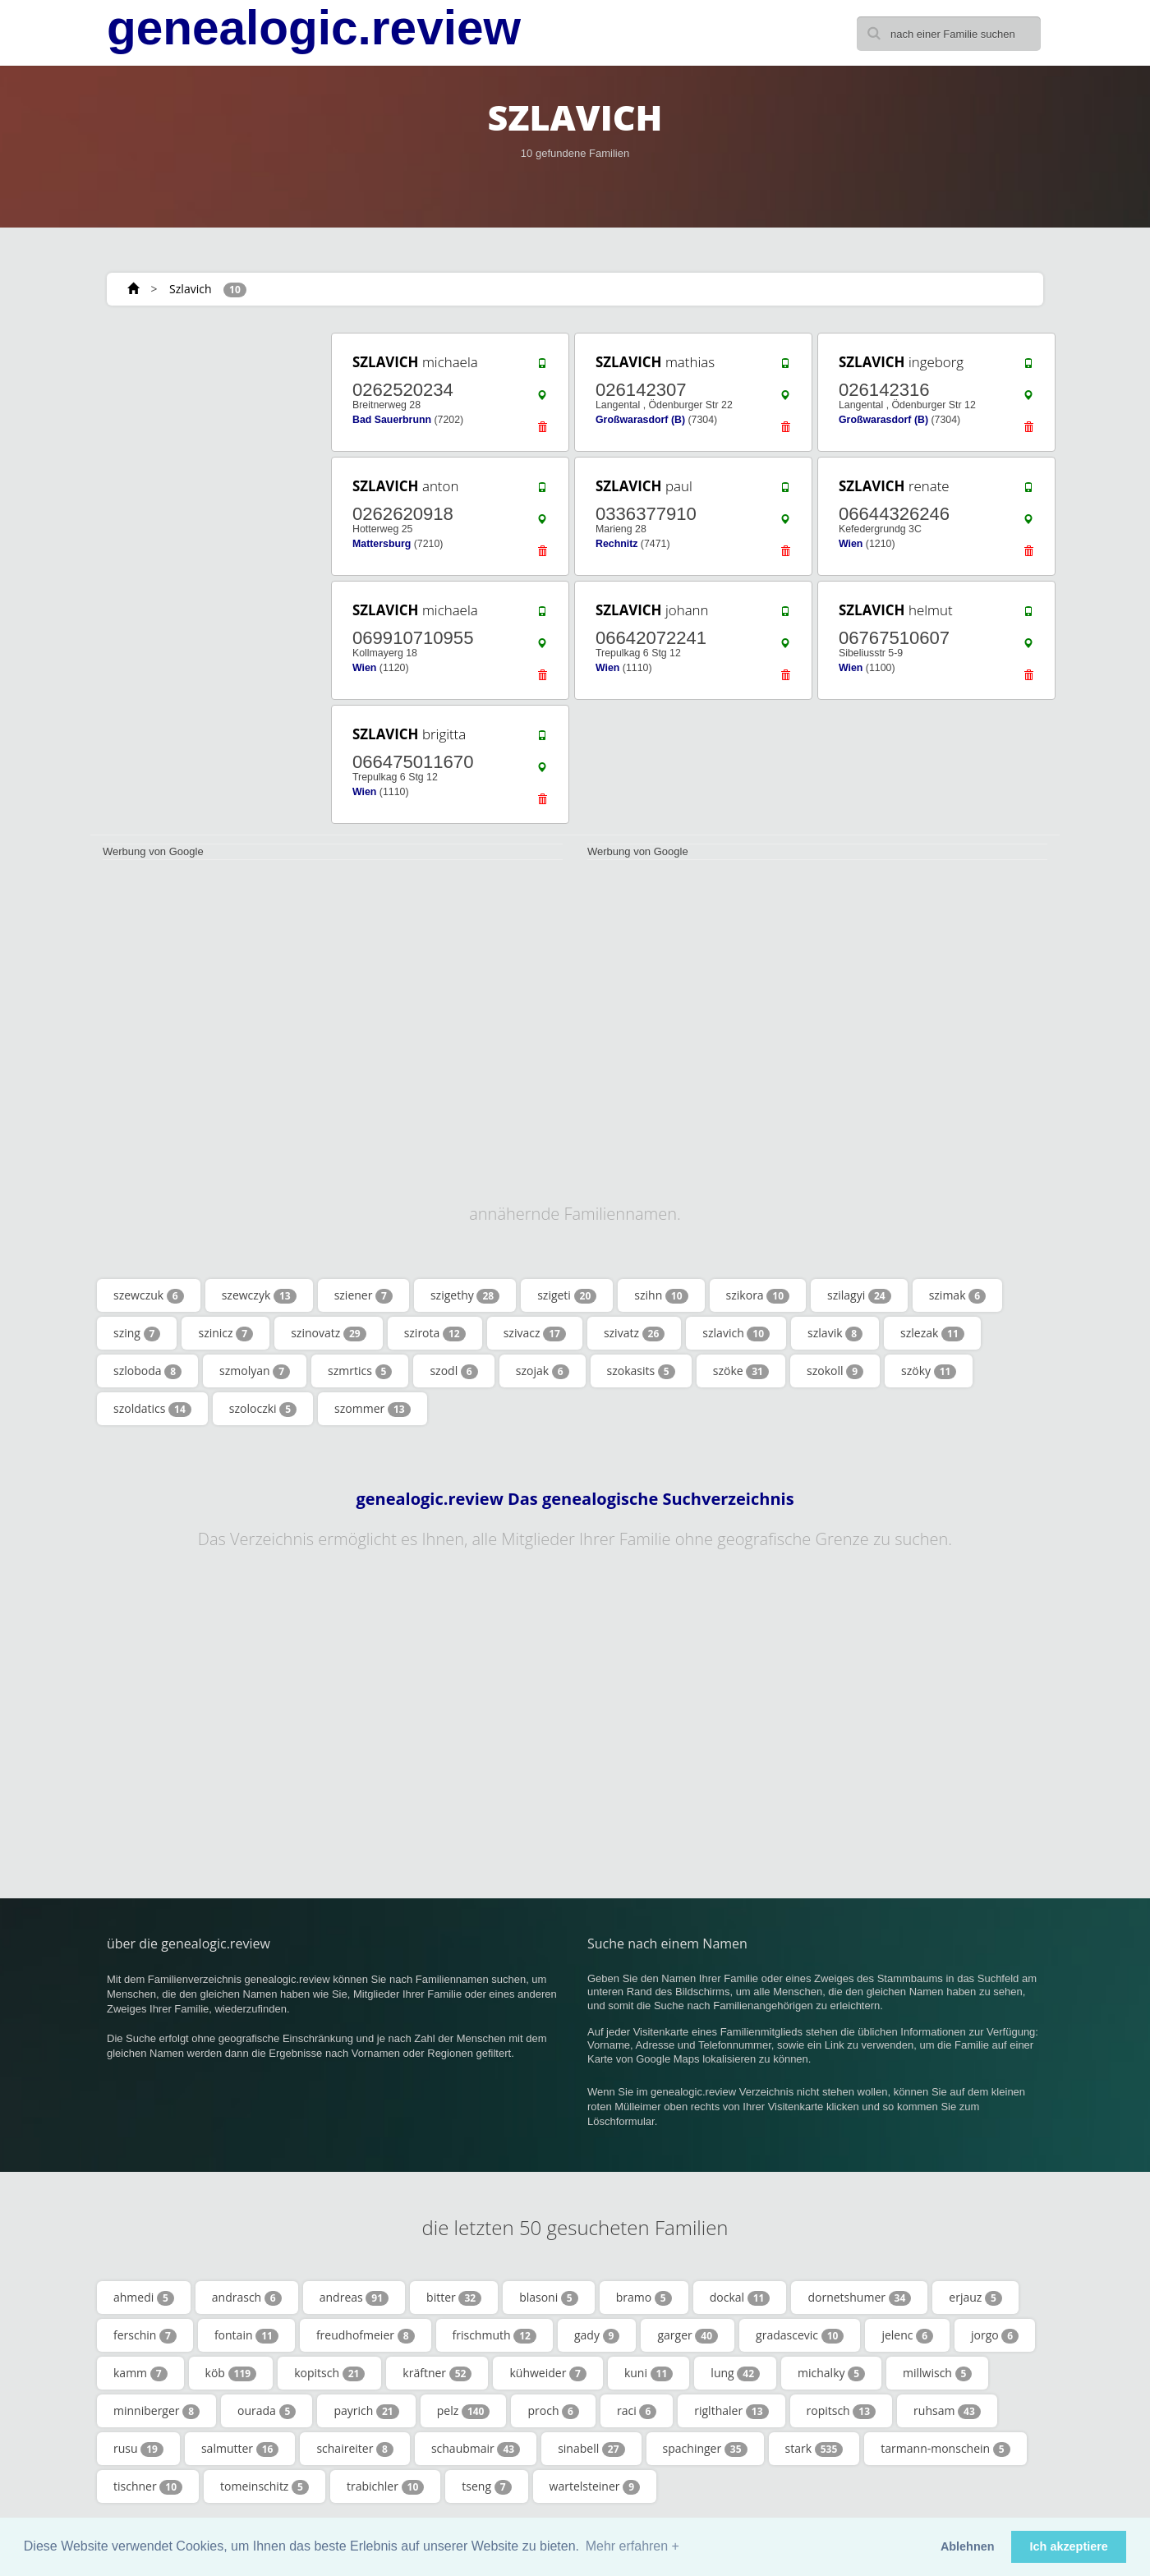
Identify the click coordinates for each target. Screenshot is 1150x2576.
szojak (542, 1371)
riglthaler (731, 2411)
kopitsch (329, 2373)
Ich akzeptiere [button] (1069, 2546)
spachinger (705, 2448)
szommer (372, 1409)
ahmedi (143, 2297)
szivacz (535, 1333)
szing (136, 1333)
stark (814, 2448)
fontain (246, 2335)
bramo (644, 2297)
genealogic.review (314, 28)
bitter (453, 2297)
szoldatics (152, 1409)
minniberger (156, 2411)
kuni (648, 2373)
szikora (757, 1295)
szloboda (147, 1371)
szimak (957, 1295)
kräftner (437, 2373)
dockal (740, 2297)
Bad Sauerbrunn (391, 420)
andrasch (247, 2297)
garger (687, 2335)
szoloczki (263, 1409)
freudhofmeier (365, 2335)
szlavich (736, 1333)
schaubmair (475, 2448)
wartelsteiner (595, 2486)
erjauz (975, 2297)
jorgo (995, 2335)
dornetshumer (859, 2297)
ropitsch (841, 2411)
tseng (486, 2486)
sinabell (591, 2448)
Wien (850, 544)
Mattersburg (381, 544)
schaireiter (354, 2448)
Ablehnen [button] (968, 2546)
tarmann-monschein (945, 2448)
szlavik (834, 1333)
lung (735, 2373)
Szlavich (190, 289)
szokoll (835, 1371)
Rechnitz (616, 544)
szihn (661, 1295)
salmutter (239, 2448)
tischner (147, 2486)
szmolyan (254, 1371)
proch (553, 2411)
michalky (831, 2373)
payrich (366, 2411)
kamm (140, 2373)
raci (636, 2411)
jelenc (907, 2335)
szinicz (225, 1333)
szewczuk (148, 1295)
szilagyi (859, 1295)
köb (231, 2373)
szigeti (566, 1295)
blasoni (548, 2297)
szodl (453, 1371)
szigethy (464, 1295)
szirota (435, 1333)
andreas (354, 2297)
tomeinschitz (264, 2486)
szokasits (641, 1371)
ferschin (145, 2335)
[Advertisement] (205, 576)
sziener (363, 1295)
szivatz (634, 1333)
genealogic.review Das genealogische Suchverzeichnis (575, 1499)
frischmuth (494, 2335)
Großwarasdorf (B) (640, 420)
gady (596, 2335)
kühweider (547, 2373)
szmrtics (360, 1371)
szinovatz (328, 1333)
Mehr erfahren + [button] (632, 2546)
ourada (266, 2411)
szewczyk (259, 1295)
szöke (741, 1371)
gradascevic (800, 2335)
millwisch (937, 2373)
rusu (138, 2448)
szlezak (932, 1333)
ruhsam (947, 2411)
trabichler (385, 2486)
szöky (928, 1371)
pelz (463, 2411)
